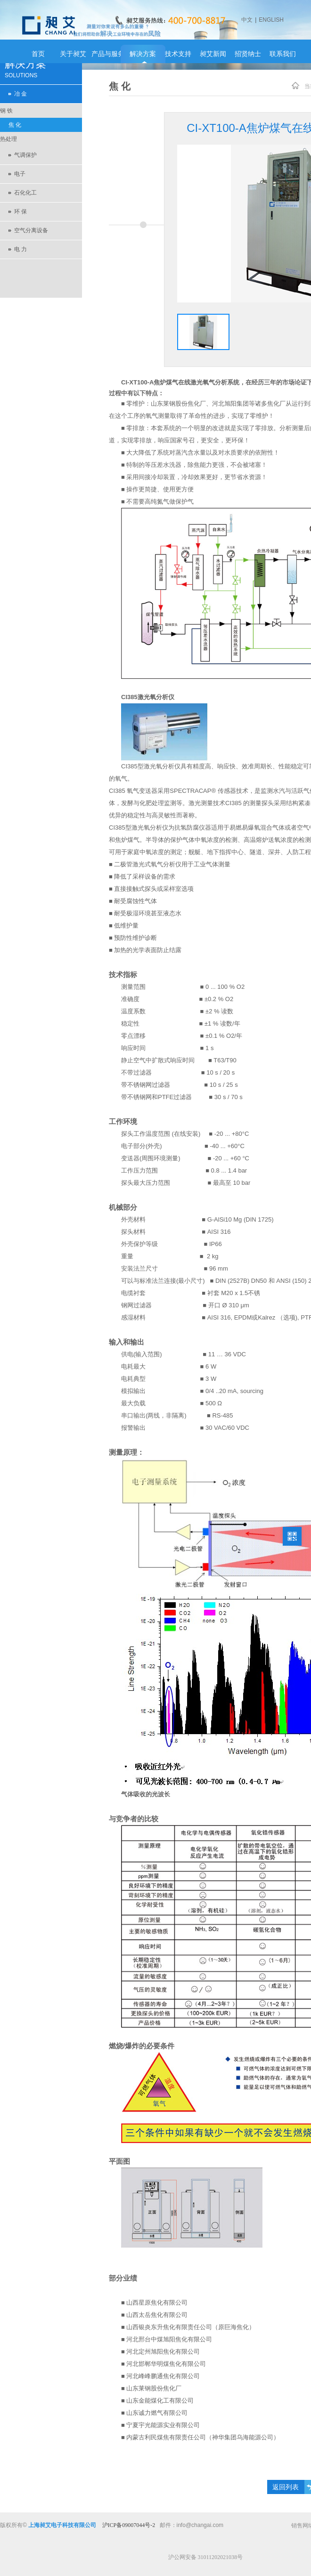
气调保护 (25, 155)
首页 (38, 53)
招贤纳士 (248, 53)
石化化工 (25, 192)
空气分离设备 (31, 230)
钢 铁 (6, 110)
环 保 (20, 211)
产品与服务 (107, 53)
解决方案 (143, 53)
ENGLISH (271, 19)
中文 (247, 19)
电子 (19, 174)
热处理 (8, 139)
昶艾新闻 (213, 53)
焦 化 (14, 125)
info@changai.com (200, 2525)
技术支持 (178, 53)
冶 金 (20, 93)
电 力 (20, 249)
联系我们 (283, 53)
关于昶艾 (73, 53)
